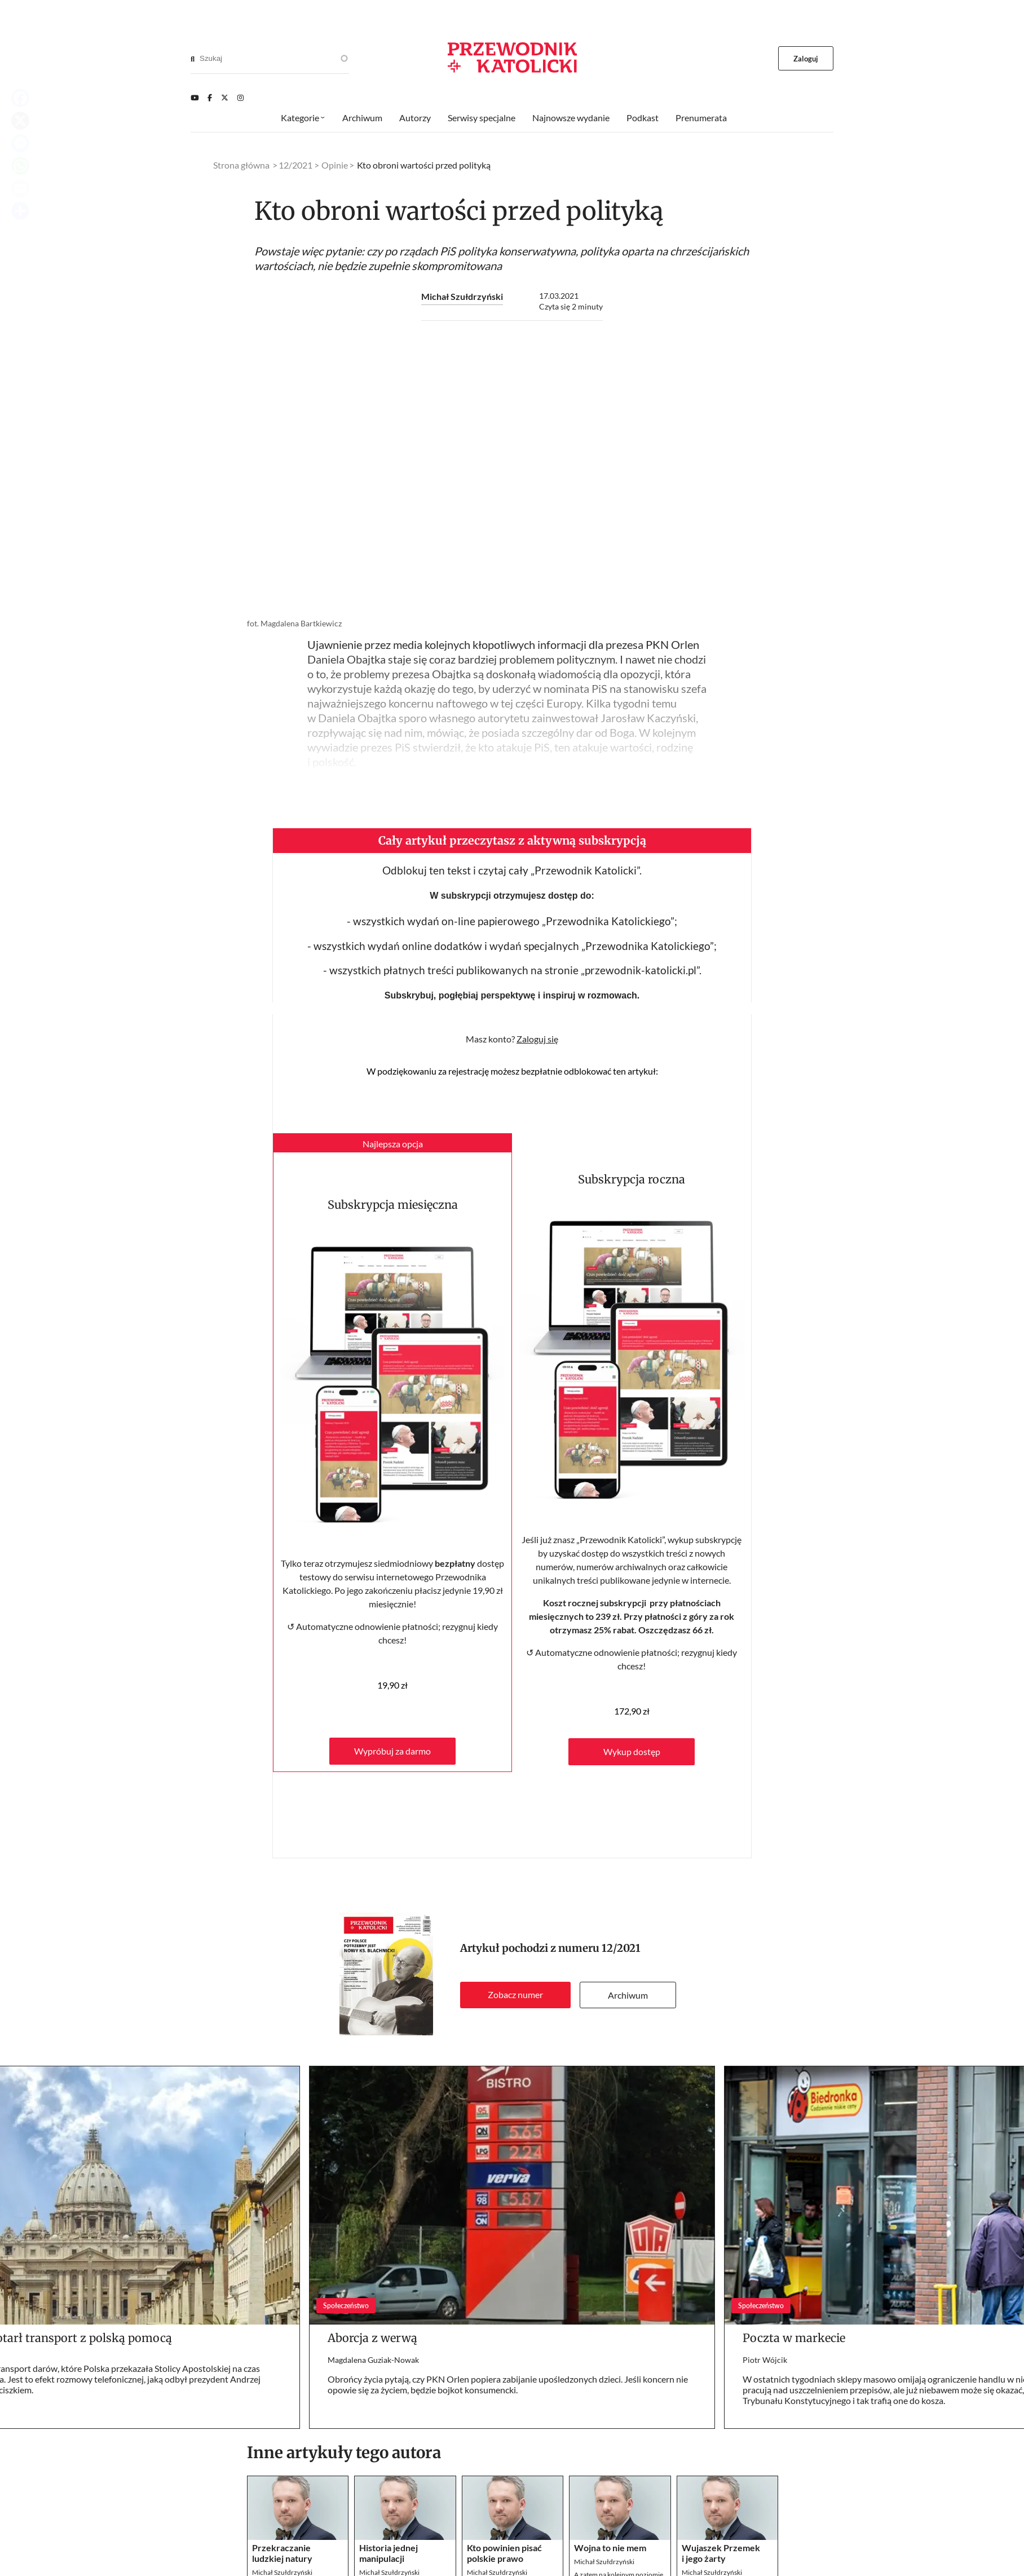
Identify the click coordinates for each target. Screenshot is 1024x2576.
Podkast (642, 117)
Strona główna (241, 165)
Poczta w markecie (794, 2338)
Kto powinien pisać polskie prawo (504, 2553)
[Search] (193, 58)
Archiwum (628, 1995)
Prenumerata (701, 117)
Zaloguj (806, 58)
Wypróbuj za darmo (392, 1751)
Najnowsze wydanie (571, 117)
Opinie (334, 165)
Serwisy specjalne (481, 117)
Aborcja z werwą (372, 2338)
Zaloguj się (537, 1038)
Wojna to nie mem (610, 2547)
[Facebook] (210, 97)
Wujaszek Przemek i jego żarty (721, 2553)
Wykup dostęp (631, 1751)
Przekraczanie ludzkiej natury (282, 2553)
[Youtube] (194, 97)
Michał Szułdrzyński (462, 296)
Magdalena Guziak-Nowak (373, 2360)
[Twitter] (224, 97)
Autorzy (415, 117)
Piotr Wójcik (765, 2360)
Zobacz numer (515, 1994)
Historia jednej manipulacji (388, 2553)
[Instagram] (240, 97)
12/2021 (621, 1948)
